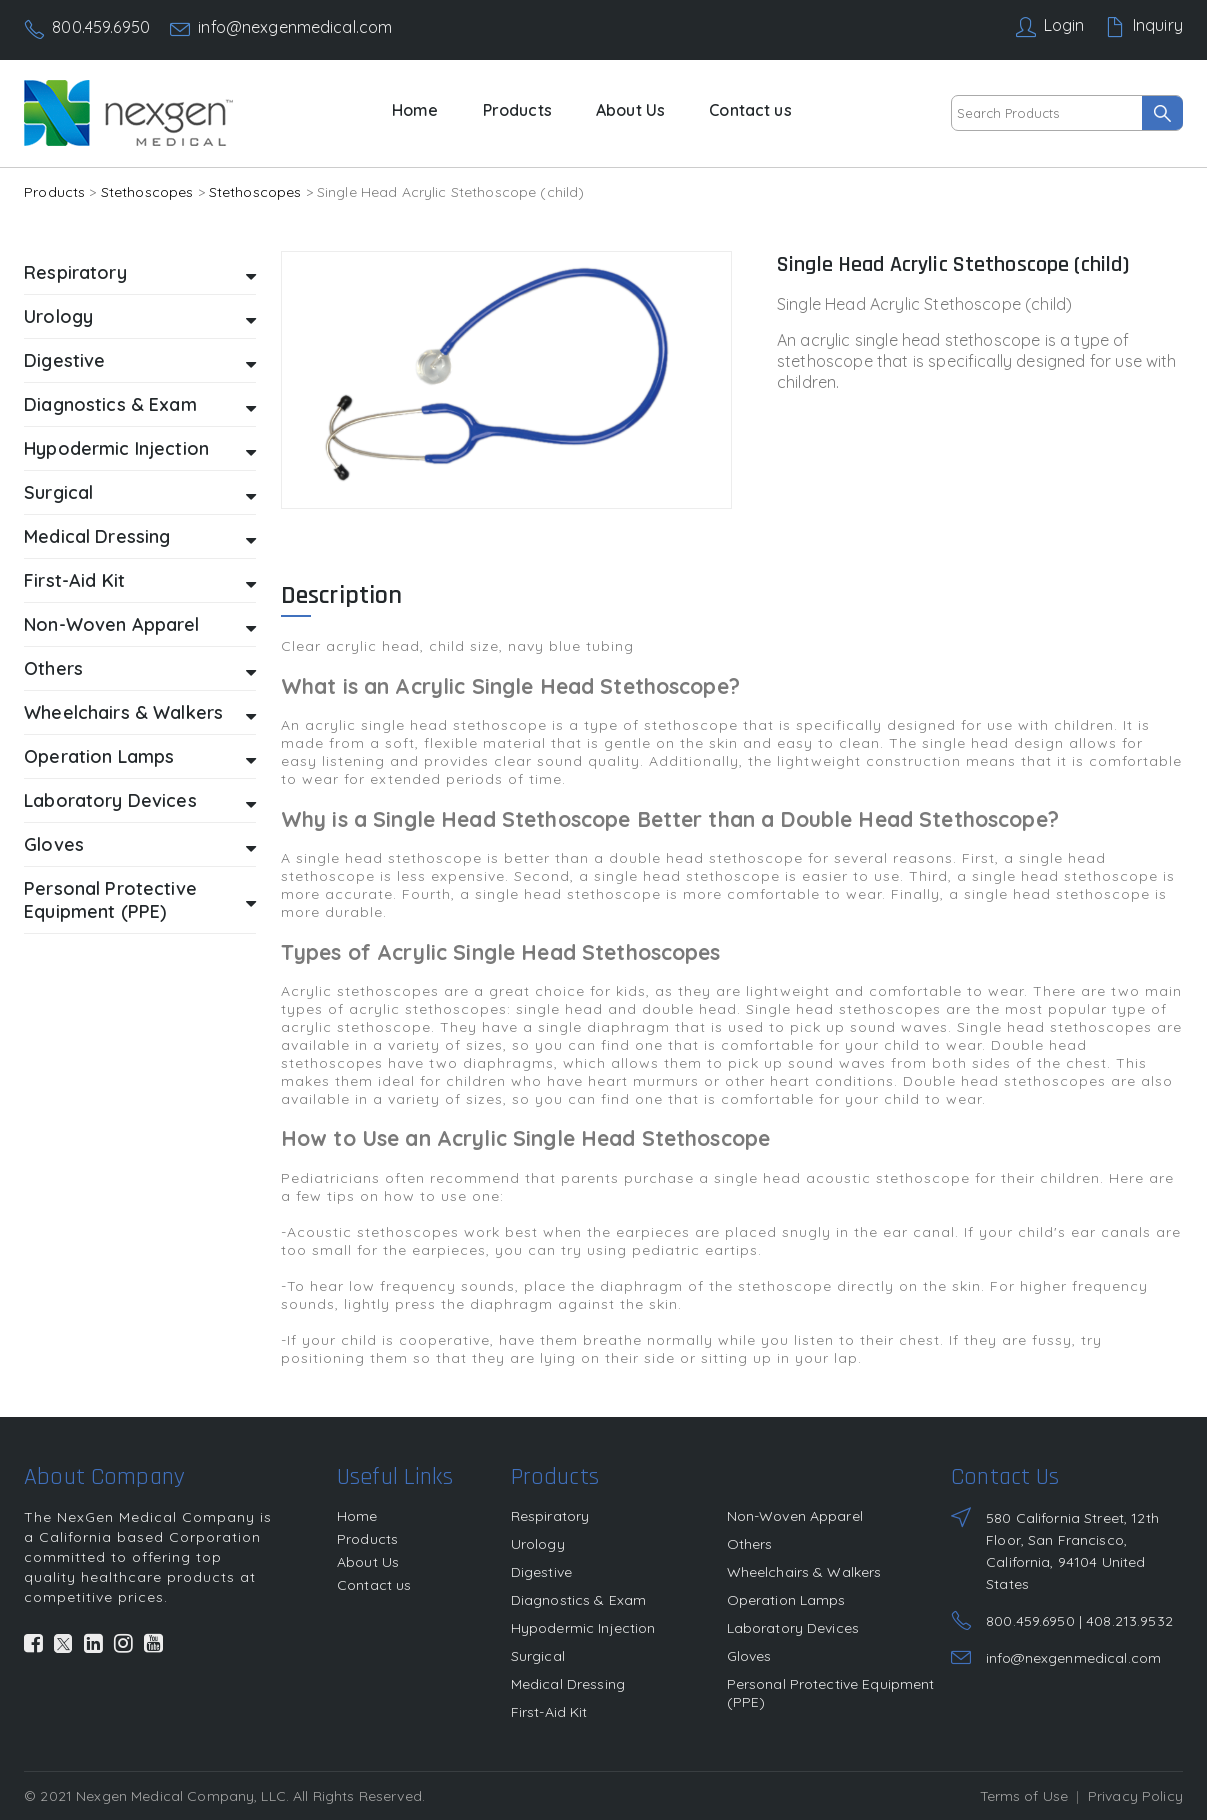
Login (1064, 25)
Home (415, 110)
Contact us (750, 110)
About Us (630, 110)
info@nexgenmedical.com (295, 27)
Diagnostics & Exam (140, 405)
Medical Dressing (140, 537)
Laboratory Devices (140, 801)
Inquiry (1158, 25)
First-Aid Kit (140, 581)
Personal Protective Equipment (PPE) (140, 900)
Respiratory (140, 273)
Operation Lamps (140, 757)
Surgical (140, 493)
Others (140, 669)
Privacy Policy (1135, 1796)
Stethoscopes (147, 192)
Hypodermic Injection (140, 449)
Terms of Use (1024, 1796)
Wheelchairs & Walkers (140, 713)
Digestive (140, 361)
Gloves (140, 845)
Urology (140, 317)
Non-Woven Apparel (140, 625)
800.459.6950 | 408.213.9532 (1079, 1621)
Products (517, 110)
